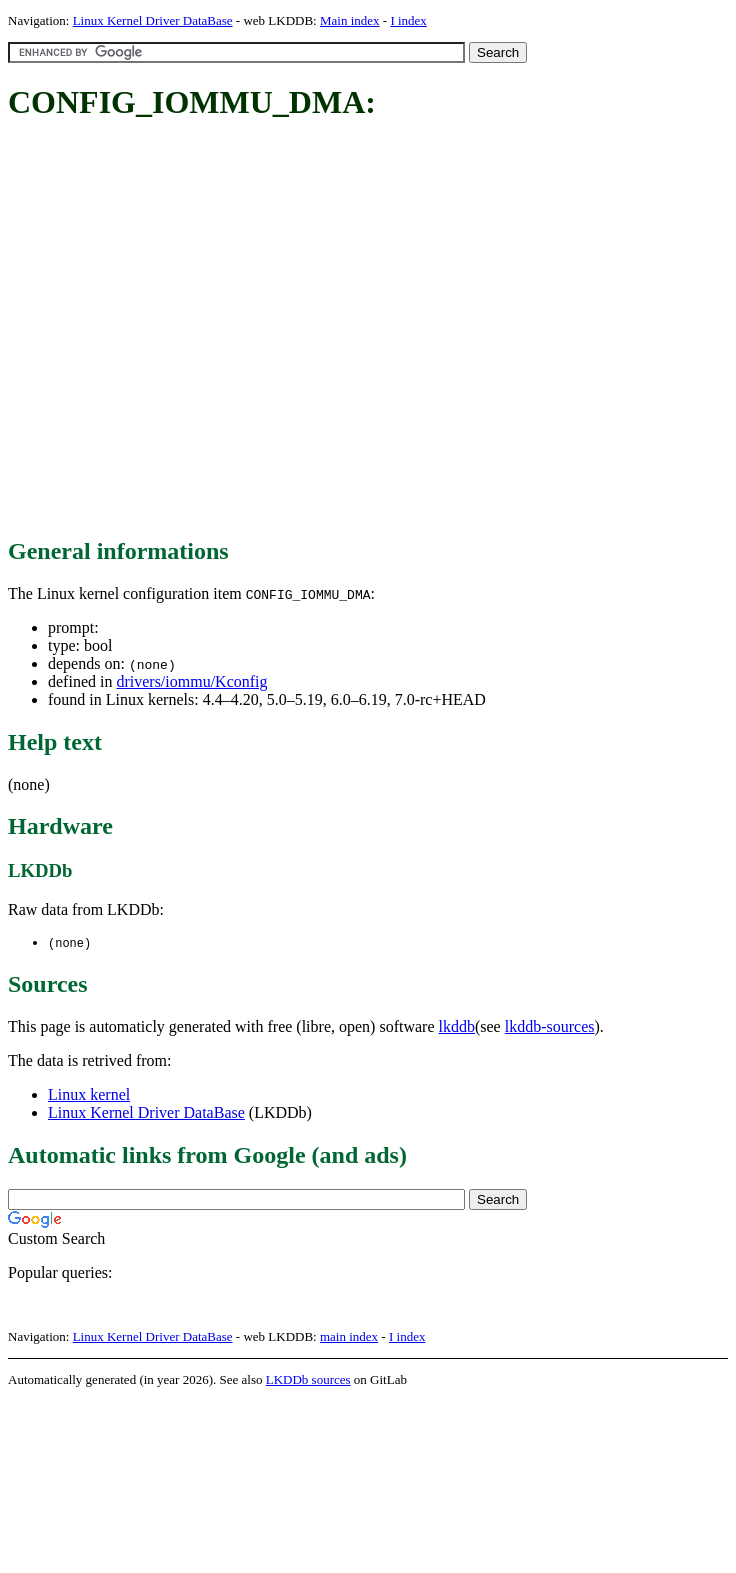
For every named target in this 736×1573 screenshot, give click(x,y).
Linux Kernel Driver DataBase (153, 20)
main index (349, 1337)
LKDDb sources (308, 1380)
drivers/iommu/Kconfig (191, 681)
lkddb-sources (550, 1027)
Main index (350, 20)
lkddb (457, 1027)
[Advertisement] (187, 330)
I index (408, 20)
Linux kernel (89, 1095)
